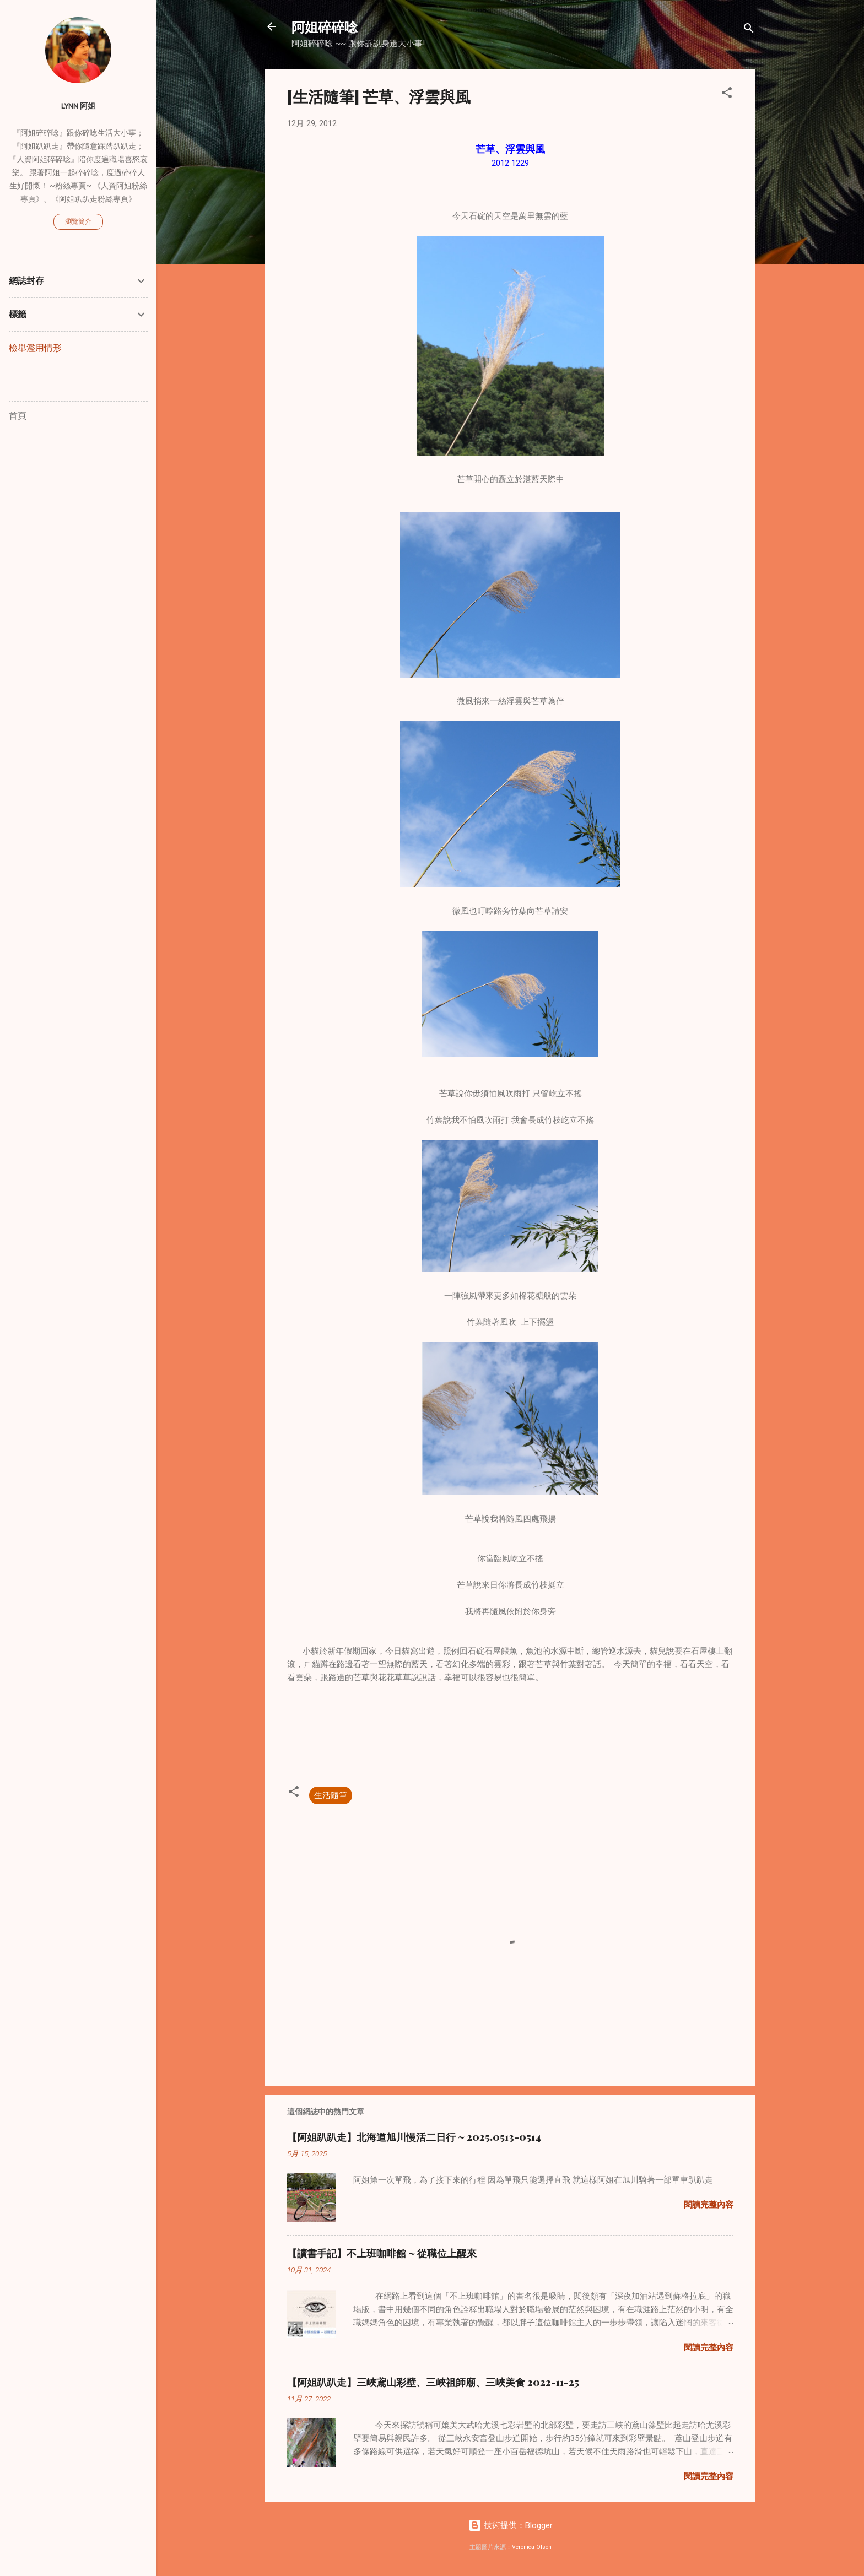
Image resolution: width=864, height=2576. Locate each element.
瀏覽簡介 (78, 221)
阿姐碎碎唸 (324, 26)
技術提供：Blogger (510, 2525)
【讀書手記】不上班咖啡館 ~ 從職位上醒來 (382, 2253)
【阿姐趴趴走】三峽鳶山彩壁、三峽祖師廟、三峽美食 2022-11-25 (433, 2382)
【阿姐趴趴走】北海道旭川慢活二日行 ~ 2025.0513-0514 (414, 2137)
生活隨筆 (330, 1795)
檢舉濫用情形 (35, 348)
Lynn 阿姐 (78, 105)
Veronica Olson (532, 2547)
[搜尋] (748, 30)
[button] (726, 94)
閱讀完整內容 (708, 2205)
